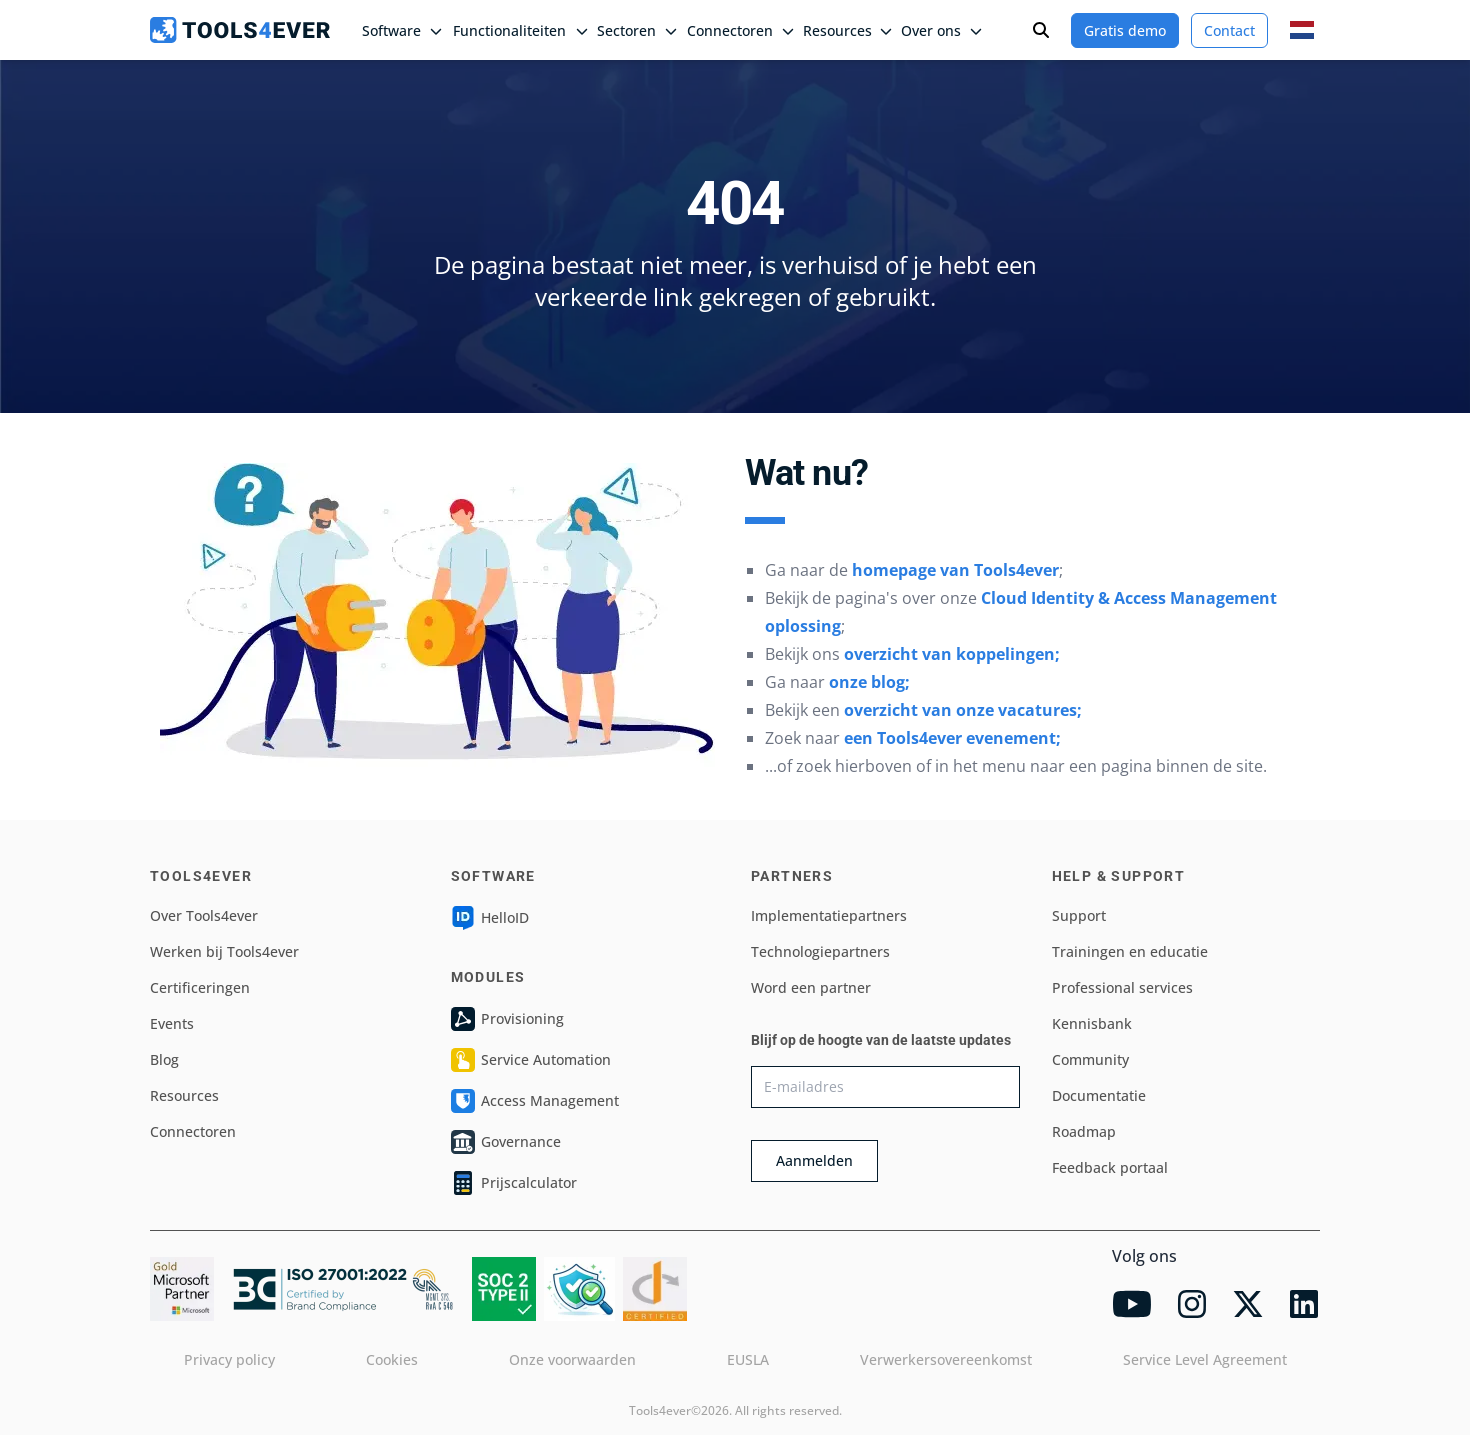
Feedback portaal (1110, 1167)
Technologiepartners (820, 951)
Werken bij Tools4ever (224, 951)
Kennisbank (1092, 1023)
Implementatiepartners (829, 915)
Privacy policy (229, 1359)
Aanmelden (814, 1160)
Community (1090, 1059)
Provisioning (507, 1019)
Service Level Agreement (1205, 1359)
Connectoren (193, 1131)
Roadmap (1084, 1131)
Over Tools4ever (204, 915)
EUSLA (748, 1359)
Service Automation (531, 1060)
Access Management (535, 1101)
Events (172, 1023)
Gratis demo (1125, 30)
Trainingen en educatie (1130, 951)
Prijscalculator (514, 1183)
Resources (184, 1095)
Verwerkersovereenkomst (946, 1359)
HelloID (490, 918)
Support (1079, 915)
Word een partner (811, 987)
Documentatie (1099, 1095)
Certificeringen (200, 987)
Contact (1229, 30)
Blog (164, 1059)
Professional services (1122, 987)
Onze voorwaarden (572, 1359)
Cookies (392, 1359)
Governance (506, 1142)
